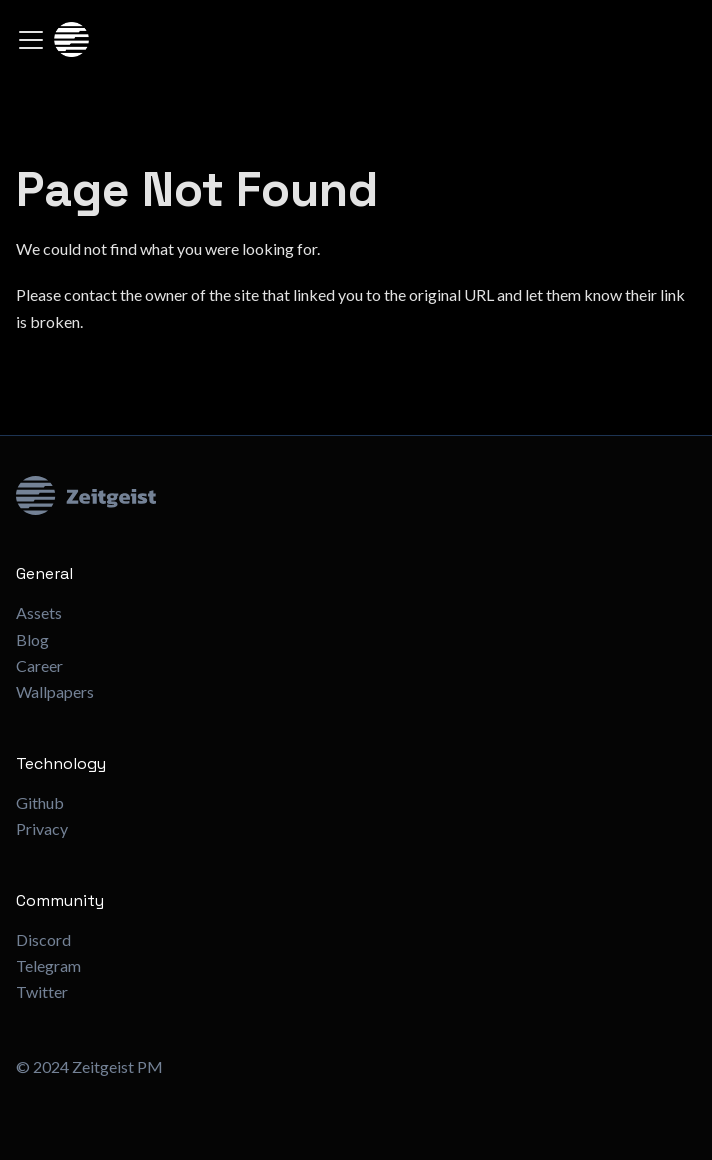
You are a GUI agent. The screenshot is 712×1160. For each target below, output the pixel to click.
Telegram (48, 965)
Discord (43, 939)
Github (40, 802)
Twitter (42, 991)
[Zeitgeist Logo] (356, 496)
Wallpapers (55, 691)
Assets (39, 612)
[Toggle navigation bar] (31, 40)
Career (39, 665)
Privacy (42, 828)
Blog (32, 639)
